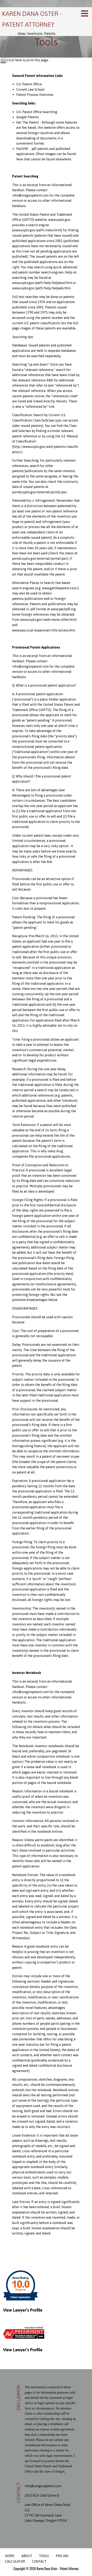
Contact (39, 2561)
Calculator (15, 2561)
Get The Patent (27, 122)
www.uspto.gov (59, 219)
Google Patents (27, 117)
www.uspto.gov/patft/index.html (37, 230)
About (26, 2556)
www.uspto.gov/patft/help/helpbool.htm (42, 283)
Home (9, 2556)
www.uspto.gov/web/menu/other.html (48, 619)
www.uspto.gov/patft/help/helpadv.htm (41, 288)
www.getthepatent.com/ (60, 588)
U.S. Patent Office (29, 84)
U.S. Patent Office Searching (36, 112)
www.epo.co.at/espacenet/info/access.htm (43, 630)
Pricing (62, 2556)
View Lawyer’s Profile (22, 2310)
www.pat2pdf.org (63, 609)
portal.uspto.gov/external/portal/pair (39, 492)
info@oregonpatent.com (30, 195)
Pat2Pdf (22, 149)
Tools (44, 2556)
